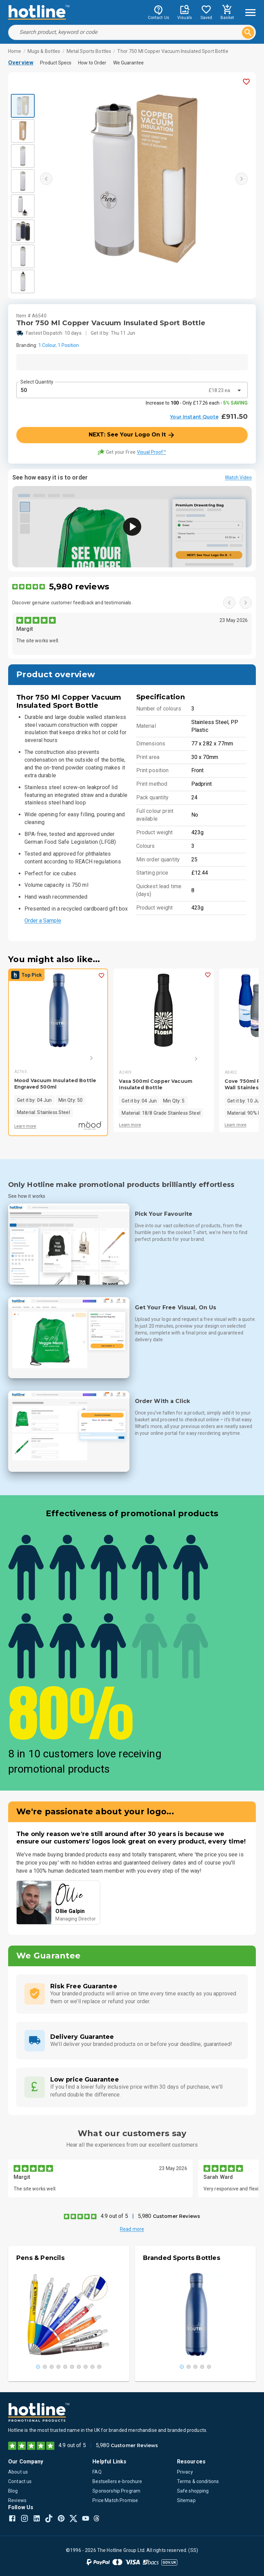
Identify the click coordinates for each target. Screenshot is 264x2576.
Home (14, 51)
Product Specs (55, 62)
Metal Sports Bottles (89, 51)
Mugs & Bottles (44, 51)
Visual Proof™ (151, 452)
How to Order (92, 62)
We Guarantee (128, 62)
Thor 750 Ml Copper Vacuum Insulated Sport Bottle (172, 51)
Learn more (25, 1126)
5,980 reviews (79, 586)
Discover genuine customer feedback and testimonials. (72, 602)
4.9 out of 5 (114, 2216)
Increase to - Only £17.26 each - (197, 403)
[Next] (81, 1058)
